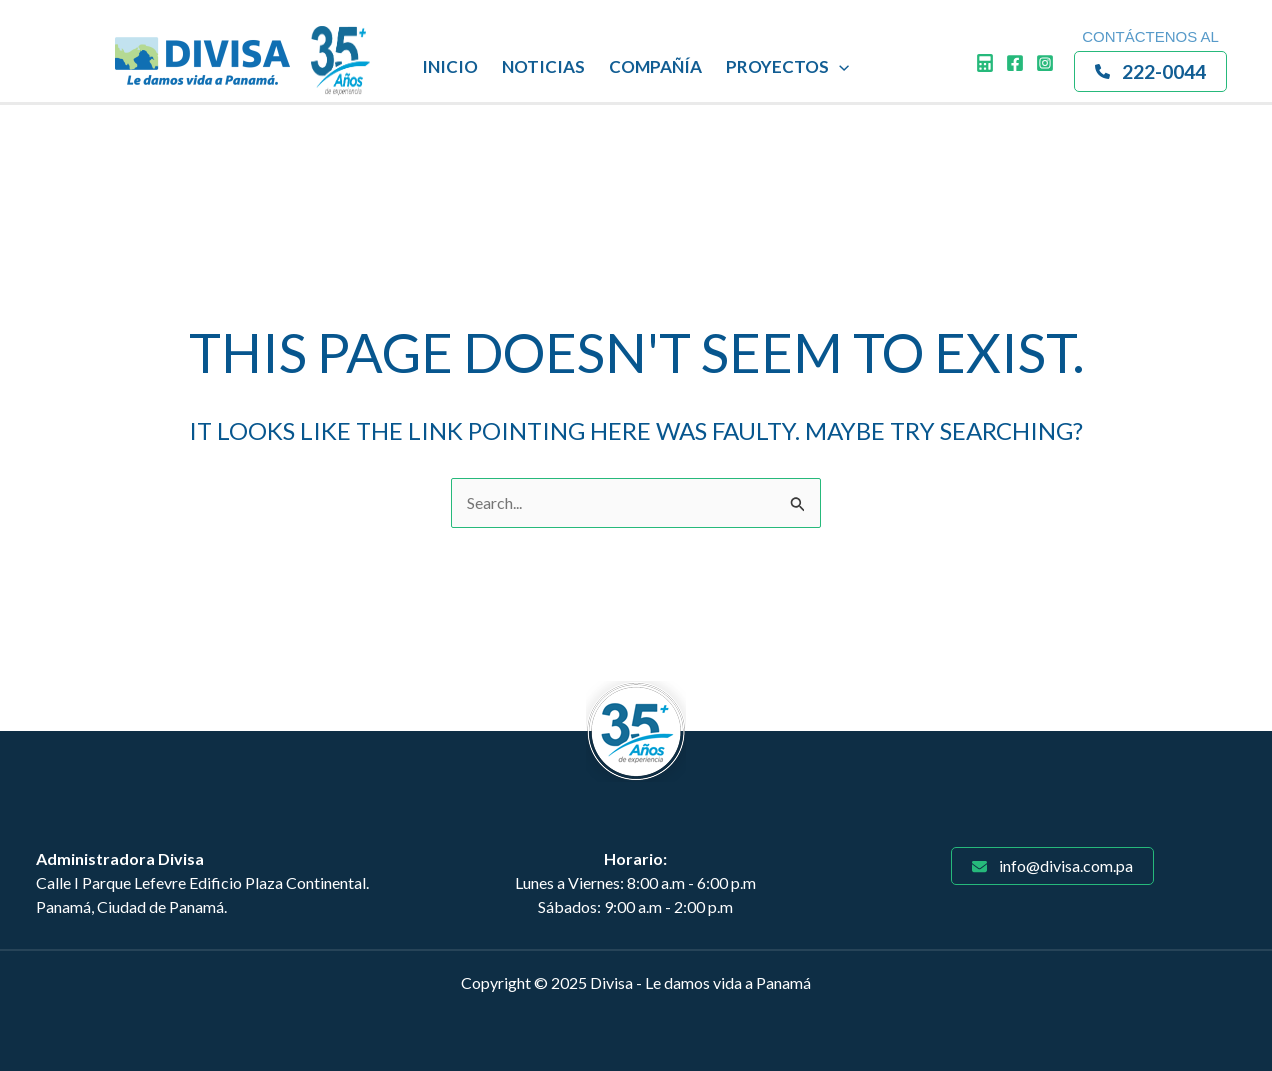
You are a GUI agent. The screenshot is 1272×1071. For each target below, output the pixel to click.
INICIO (450, 66)
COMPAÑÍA (655, 66)
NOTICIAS (543, 66)
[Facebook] (1015, 63)
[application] (839, 67)
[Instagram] (1045, 63)
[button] (1150, 71)
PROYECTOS (787, 67)
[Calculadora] (985, 63)
